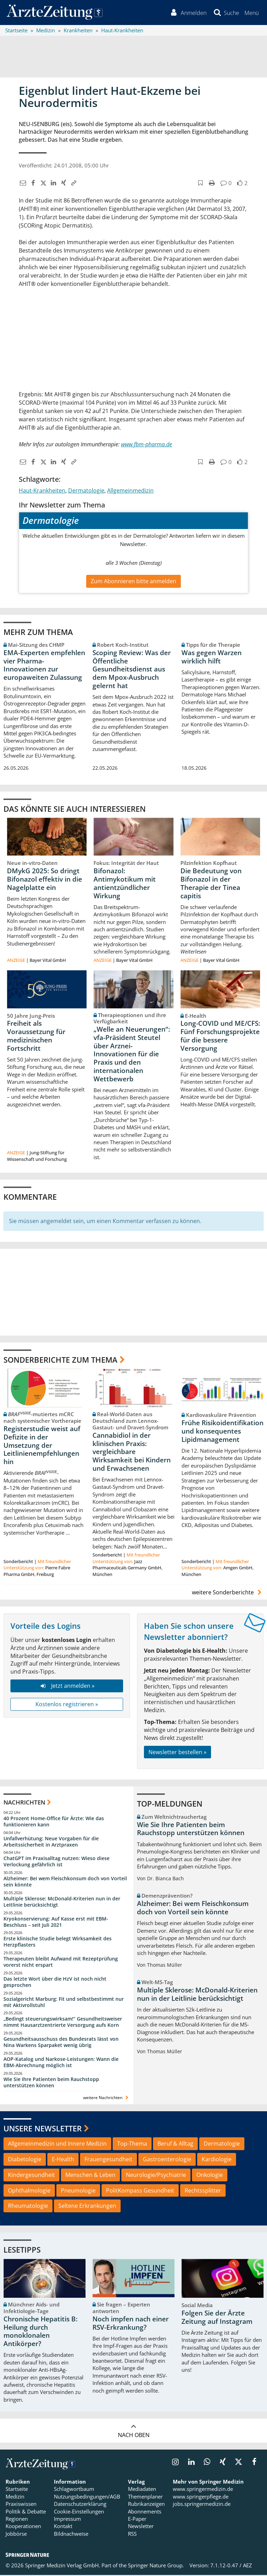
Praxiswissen (21, 2505)
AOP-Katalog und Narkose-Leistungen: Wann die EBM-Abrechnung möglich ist (61, 2063)
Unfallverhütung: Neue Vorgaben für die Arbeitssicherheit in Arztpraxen (51, 1842)
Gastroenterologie (167, 2160)
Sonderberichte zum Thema (60, 1360)
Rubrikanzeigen (146, 2505)
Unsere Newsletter (42, 2129)
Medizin (15, 2497)
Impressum (67, 2520)
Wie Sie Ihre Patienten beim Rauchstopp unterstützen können (51, 2083)
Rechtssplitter (203, 2191)
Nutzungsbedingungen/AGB (87, 2497)
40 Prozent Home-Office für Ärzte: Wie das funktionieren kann (53, 1822)
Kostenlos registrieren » (66, 1705)
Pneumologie (78, 2191)
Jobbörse (16, 2535)
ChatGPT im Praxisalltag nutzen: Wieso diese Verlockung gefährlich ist (56, 1862)
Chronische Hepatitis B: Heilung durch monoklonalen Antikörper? (40, 2333)
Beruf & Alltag (175, 2145)
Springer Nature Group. (156, 2566)
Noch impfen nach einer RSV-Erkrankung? (130, 2324)
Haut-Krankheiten (42, 491)
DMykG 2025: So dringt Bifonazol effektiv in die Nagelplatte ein (44, 880)
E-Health (63, 2160)
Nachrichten (24, 1804)
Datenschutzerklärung (80, 2505)
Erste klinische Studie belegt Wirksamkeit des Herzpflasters (57, 1943)
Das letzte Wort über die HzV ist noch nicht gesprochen (54, 1983)
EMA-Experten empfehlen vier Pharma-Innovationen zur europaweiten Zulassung (44, 666)
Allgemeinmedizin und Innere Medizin (57, 2145)
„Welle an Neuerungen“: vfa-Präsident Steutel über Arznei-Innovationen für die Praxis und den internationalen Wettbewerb (132, 1055)
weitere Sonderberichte (228, 1593)
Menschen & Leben (90, 2176)
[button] (251, 13)
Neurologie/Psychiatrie (156, 2176)
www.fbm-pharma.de (146, 445)
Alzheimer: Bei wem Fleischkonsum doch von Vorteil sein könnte (65, 1882)
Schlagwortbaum (74, 2490)
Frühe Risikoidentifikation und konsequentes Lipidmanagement (222, 1432)
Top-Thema (132, 2145)
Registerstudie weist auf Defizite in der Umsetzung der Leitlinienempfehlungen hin (41, 1447)
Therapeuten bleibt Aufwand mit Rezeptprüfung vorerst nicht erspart (60, 1963)
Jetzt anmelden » (66, 1687)
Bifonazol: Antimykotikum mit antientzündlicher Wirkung (125, 884)
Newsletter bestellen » (177, 1753)
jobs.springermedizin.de (201, 2505)
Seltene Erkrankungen (87, 2207)
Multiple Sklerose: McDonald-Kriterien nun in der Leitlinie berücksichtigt (61, 1903)
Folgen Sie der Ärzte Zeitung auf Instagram (216, 2318)
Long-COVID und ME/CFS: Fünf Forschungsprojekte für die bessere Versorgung (220, 1037)
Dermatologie (86, 491)
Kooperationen (23, 2527)
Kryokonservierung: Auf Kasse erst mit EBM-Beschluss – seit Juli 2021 (55, 1922)
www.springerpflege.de (200, 2497)
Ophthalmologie (29, 2191)
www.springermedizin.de (203, 2490)
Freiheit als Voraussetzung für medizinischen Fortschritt (36, 1037)
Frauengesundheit (108, 2160)
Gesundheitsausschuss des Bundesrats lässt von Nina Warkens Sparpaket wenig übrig (61, 2043)
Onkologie (209, 2176)
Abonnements (144, 2512)
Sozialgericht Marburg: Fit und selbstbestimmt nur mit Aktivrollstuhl (63, 2003)
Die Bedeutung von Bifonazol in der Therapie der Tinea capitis (211, 884)
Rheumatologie (28, 2207)
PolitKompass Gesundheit (140, 2191)
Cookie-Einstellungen (79, 2512)
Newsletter (141, 2527)
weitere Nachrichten (106, 2099)
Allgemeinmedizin (130, 491)
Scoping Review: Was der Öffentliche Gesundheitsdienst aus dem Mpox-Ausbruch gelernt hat (131, 670)
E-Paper (137, 2520)
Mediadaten (142, 2490)
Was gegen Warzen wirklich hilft (211, 658)
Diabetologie (24, 2160)
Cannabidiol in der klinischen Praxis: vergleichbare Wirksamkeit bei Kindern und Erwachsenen (131, 1453)
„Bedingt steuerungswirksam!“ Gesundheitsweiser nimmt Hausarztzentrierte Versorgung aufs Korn (62, 2023)
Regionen (17, 2520)
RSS (132, 2535)
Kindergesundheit (31, 2176)
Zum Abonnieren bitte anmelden (133, 582)
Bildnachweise (71, 2535)
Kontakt (63, 2527)
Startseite (17, 2490)
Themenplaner (145, 2497)
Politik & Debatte (26, 2512)
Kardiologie (217, 2160)
